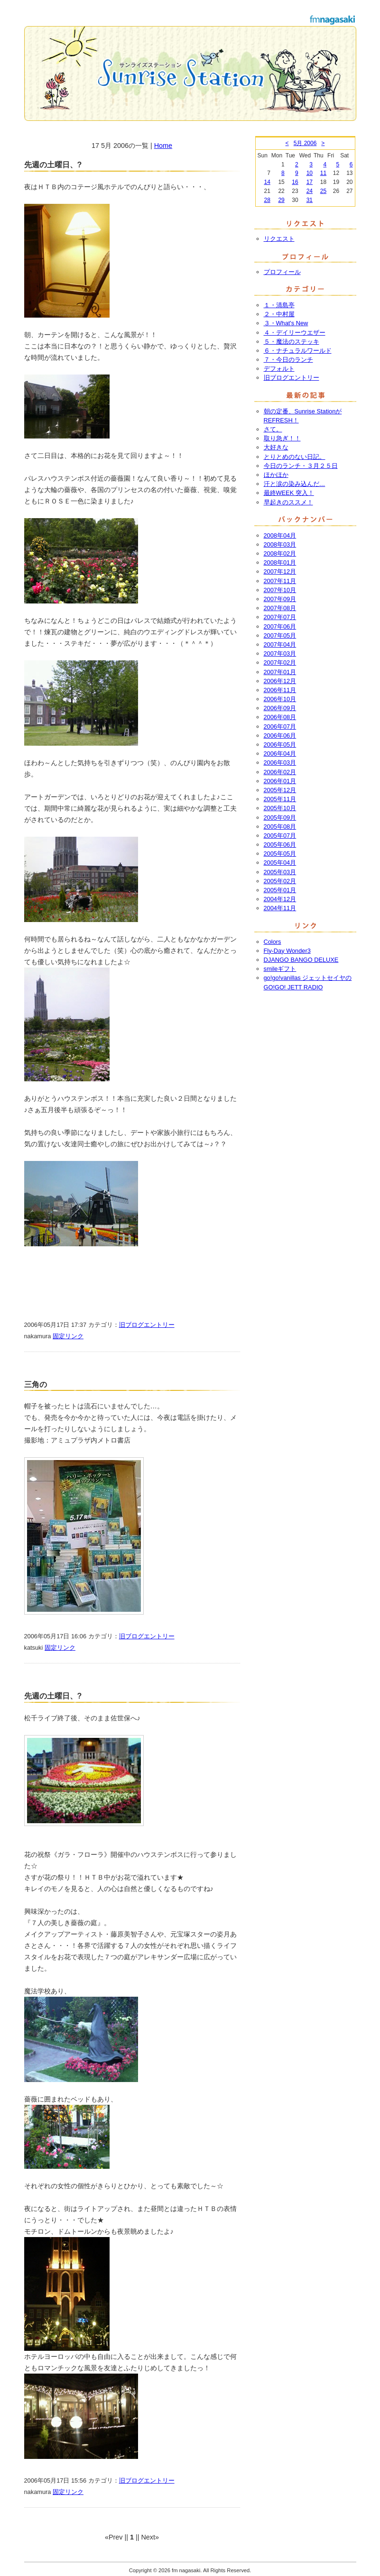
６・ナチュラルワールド (298, 350)
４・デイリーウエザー (294, 332)
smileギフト (280, 968)
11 (323, 173)
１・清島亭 (279, 305)
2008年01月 (280, 562)
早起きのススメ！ (288, 502)
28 (267, 200)
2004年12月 (280, 899)
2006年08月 (280, 717)
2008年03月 (280, 544)
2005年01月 (280, 890)
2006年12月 (280, 681)
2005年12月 (280, 790)
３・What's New (286, 323)
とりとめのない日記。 (294, 456)
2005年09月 (280, 817)
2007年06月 (280, 626)
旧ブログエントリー (147, 1324)
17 (309, 182)
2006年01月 (280, 781)
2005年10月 (280, 808)
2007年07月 (280, 617)
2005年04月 (280, 862)
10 (309, 173)
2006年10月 (280, 699)
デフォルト (279, 368)
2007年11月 (280, 581)
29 (281, 200)
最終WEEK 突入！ (289, 492)
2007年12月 (280, 571)
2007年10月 (280, 590)
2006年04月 (280, 753)
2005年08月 (280, 826)
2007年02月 (280, 662)
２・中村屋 (279, 314)
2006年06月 (280, 735)
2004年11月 (280, 908)
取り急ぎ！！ (282, 438)
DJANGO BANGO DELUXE (301, 959)
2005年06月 (280, 844)
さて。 (273, 429)
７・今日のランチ (288, 359)
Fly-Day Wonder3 (287, 950)
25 (323, 191)
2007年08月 (280, 608)
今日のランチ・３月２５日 (301, 465)
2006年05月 (280, 744)
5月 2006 (305, 143)
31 (309, 200)
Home (163, 145)
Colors (272, 941)
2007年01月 (280, 672)
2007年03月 (280, 653)
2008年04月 (280, 535)
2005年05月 (280, 853)
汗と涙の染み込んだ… (294, 483)
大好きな (276, 447)
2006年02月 (280, 772)
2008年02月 (280, 553)
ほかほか (276, 474)
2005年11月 (280, 799)
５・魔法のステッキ (291, 341)
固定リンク (68, 1336)
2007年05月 (280, 635)
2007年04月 (280, 644)
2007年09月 (280, 599)
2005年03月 (280, 872)
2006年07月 (280, 726)
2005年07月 (280, 835)
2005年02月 (280, 881)
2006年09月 (280, 708)
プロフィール (282, 271)
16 (295, 182)
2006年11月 (280, 690)
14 (267, 182)
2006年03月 (280, 762)
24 (309, 191)
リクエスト (279, 238)
